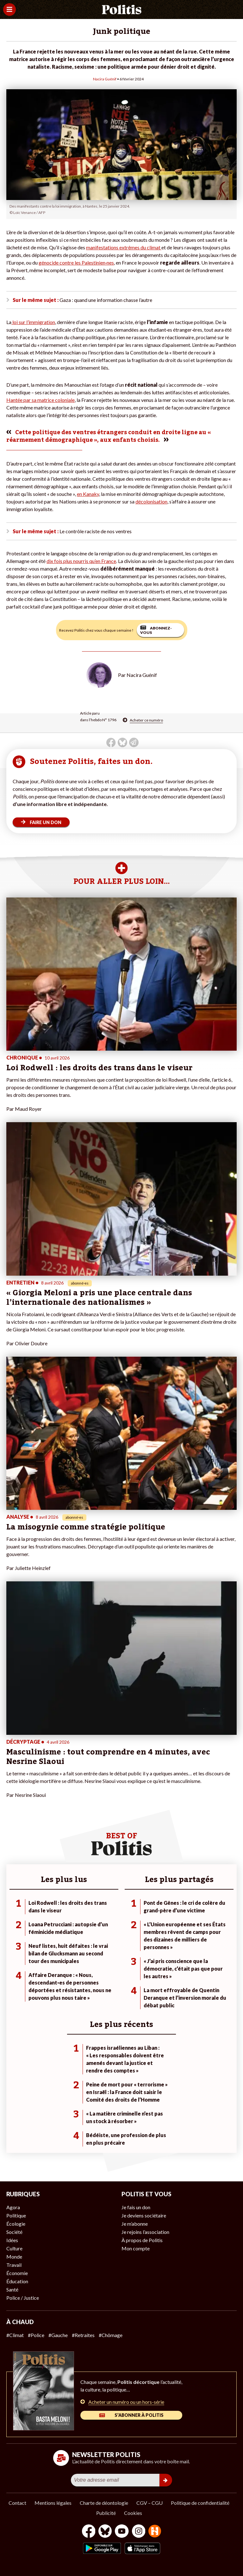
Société (14, 2232)
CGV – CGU (149, 2503)
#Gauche (58, 2335)
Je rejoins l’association (145, 2232)
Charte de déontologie (104, 2503)
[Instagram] (139, 2531)
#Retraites (83, 2335)
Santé (12, 2289)
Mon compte (136, 2248)
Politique (16, 2215)
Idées (12, 2240)
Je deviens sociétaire (144, 2215)
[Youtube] (122, 2531)
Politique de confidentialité (200, 2503)
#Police (36, 2335)
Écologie (15, 2224)
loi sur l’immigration (33, 322)
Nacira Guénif (104, 79)
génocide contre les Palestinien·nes (76, 262)
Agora (13, 2207)
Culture (14, 2248)
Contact (17, 2503)
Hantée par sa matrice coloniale (40, 400)
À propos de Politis (142, 2240)
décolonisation (151, 501)
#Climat (15, 2335)
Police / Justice (22, 2298)
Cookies (133, 2513)
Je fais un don (136, 2207)
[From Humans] (154, 2532)
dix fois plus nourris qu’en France (81, 561)
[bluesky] (105, 2531)
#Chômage (110, 2335)
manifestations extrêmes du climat (123, 247)
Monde (14, 2257)
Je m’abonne (135, 2224)
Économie (17, 2273)
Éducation (17, 2281)
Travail (14, 2265)
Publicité (106, 2513)
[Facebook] (89, 2531)
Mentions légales (53, 2503)
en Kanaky (88, 494)
